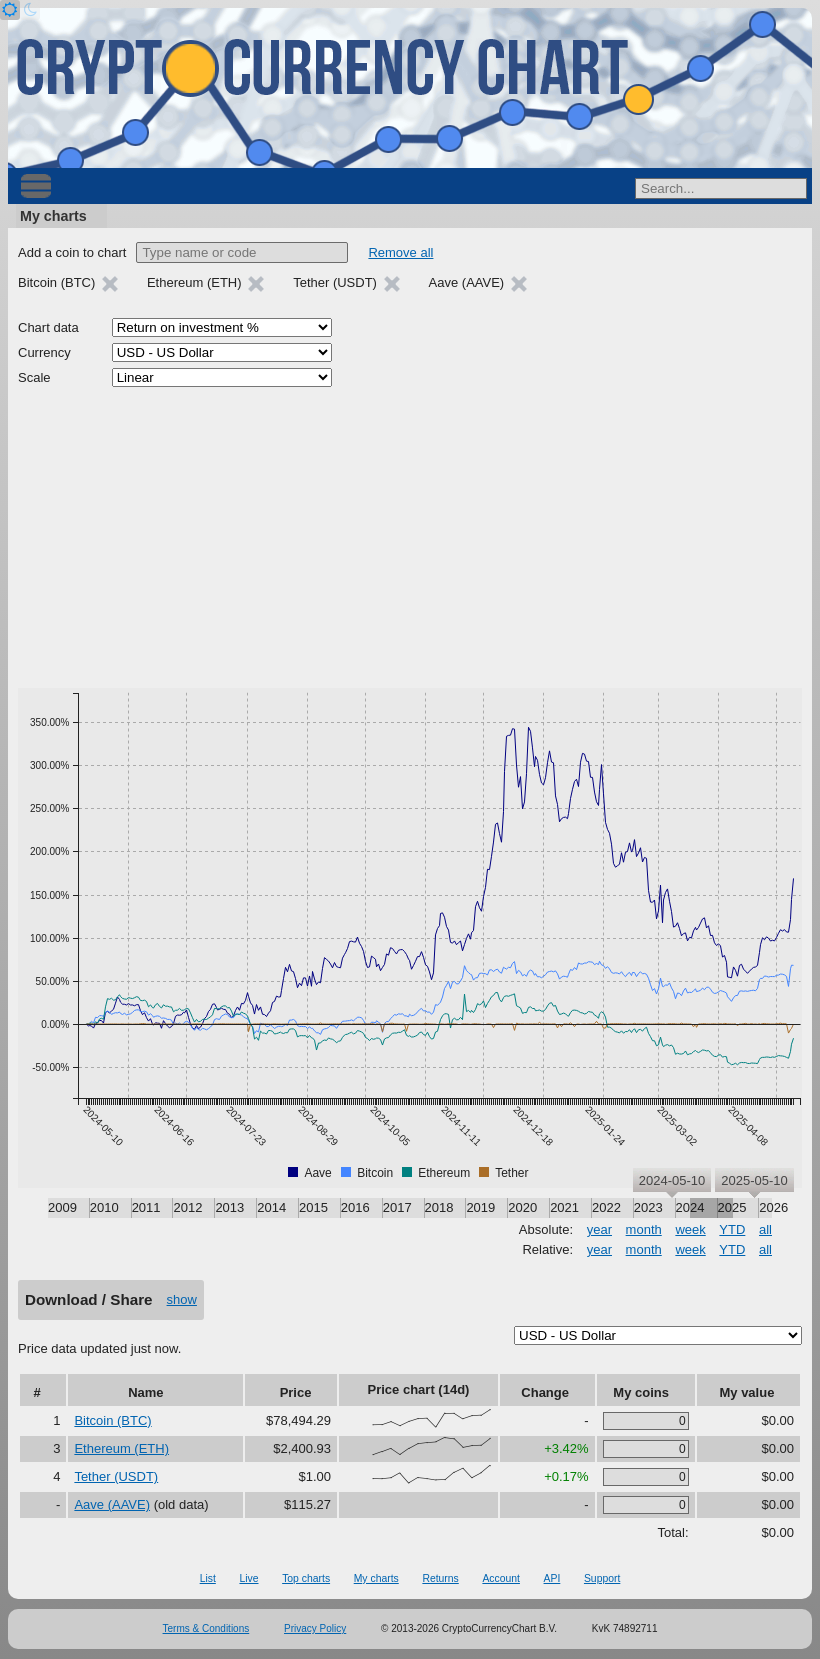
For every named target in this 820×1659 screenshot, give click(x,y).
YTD (732, 1229)
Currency (44, 352)
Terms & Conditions (206, 1628)
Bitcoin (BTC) (112, 1420)
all (765, 1229)
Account (501, 1578)
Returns (440, 1578)
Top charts (306, 1578)
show (182, 1299)
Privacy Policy (315, 1628)
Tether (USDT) (116, 1476)
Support (602, 1578)
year (599, 1229)
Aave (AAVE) (112, 1504)
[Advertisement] (410, 538)
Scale (34, 377)
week (690, 1229)
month (644, 1229)
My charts (53, 216)
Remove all (400, 252)
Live (248, 1578)
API (552, 1578)
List (208, 1578)
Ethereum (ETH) (121, 1448)
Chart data (48, 327)
